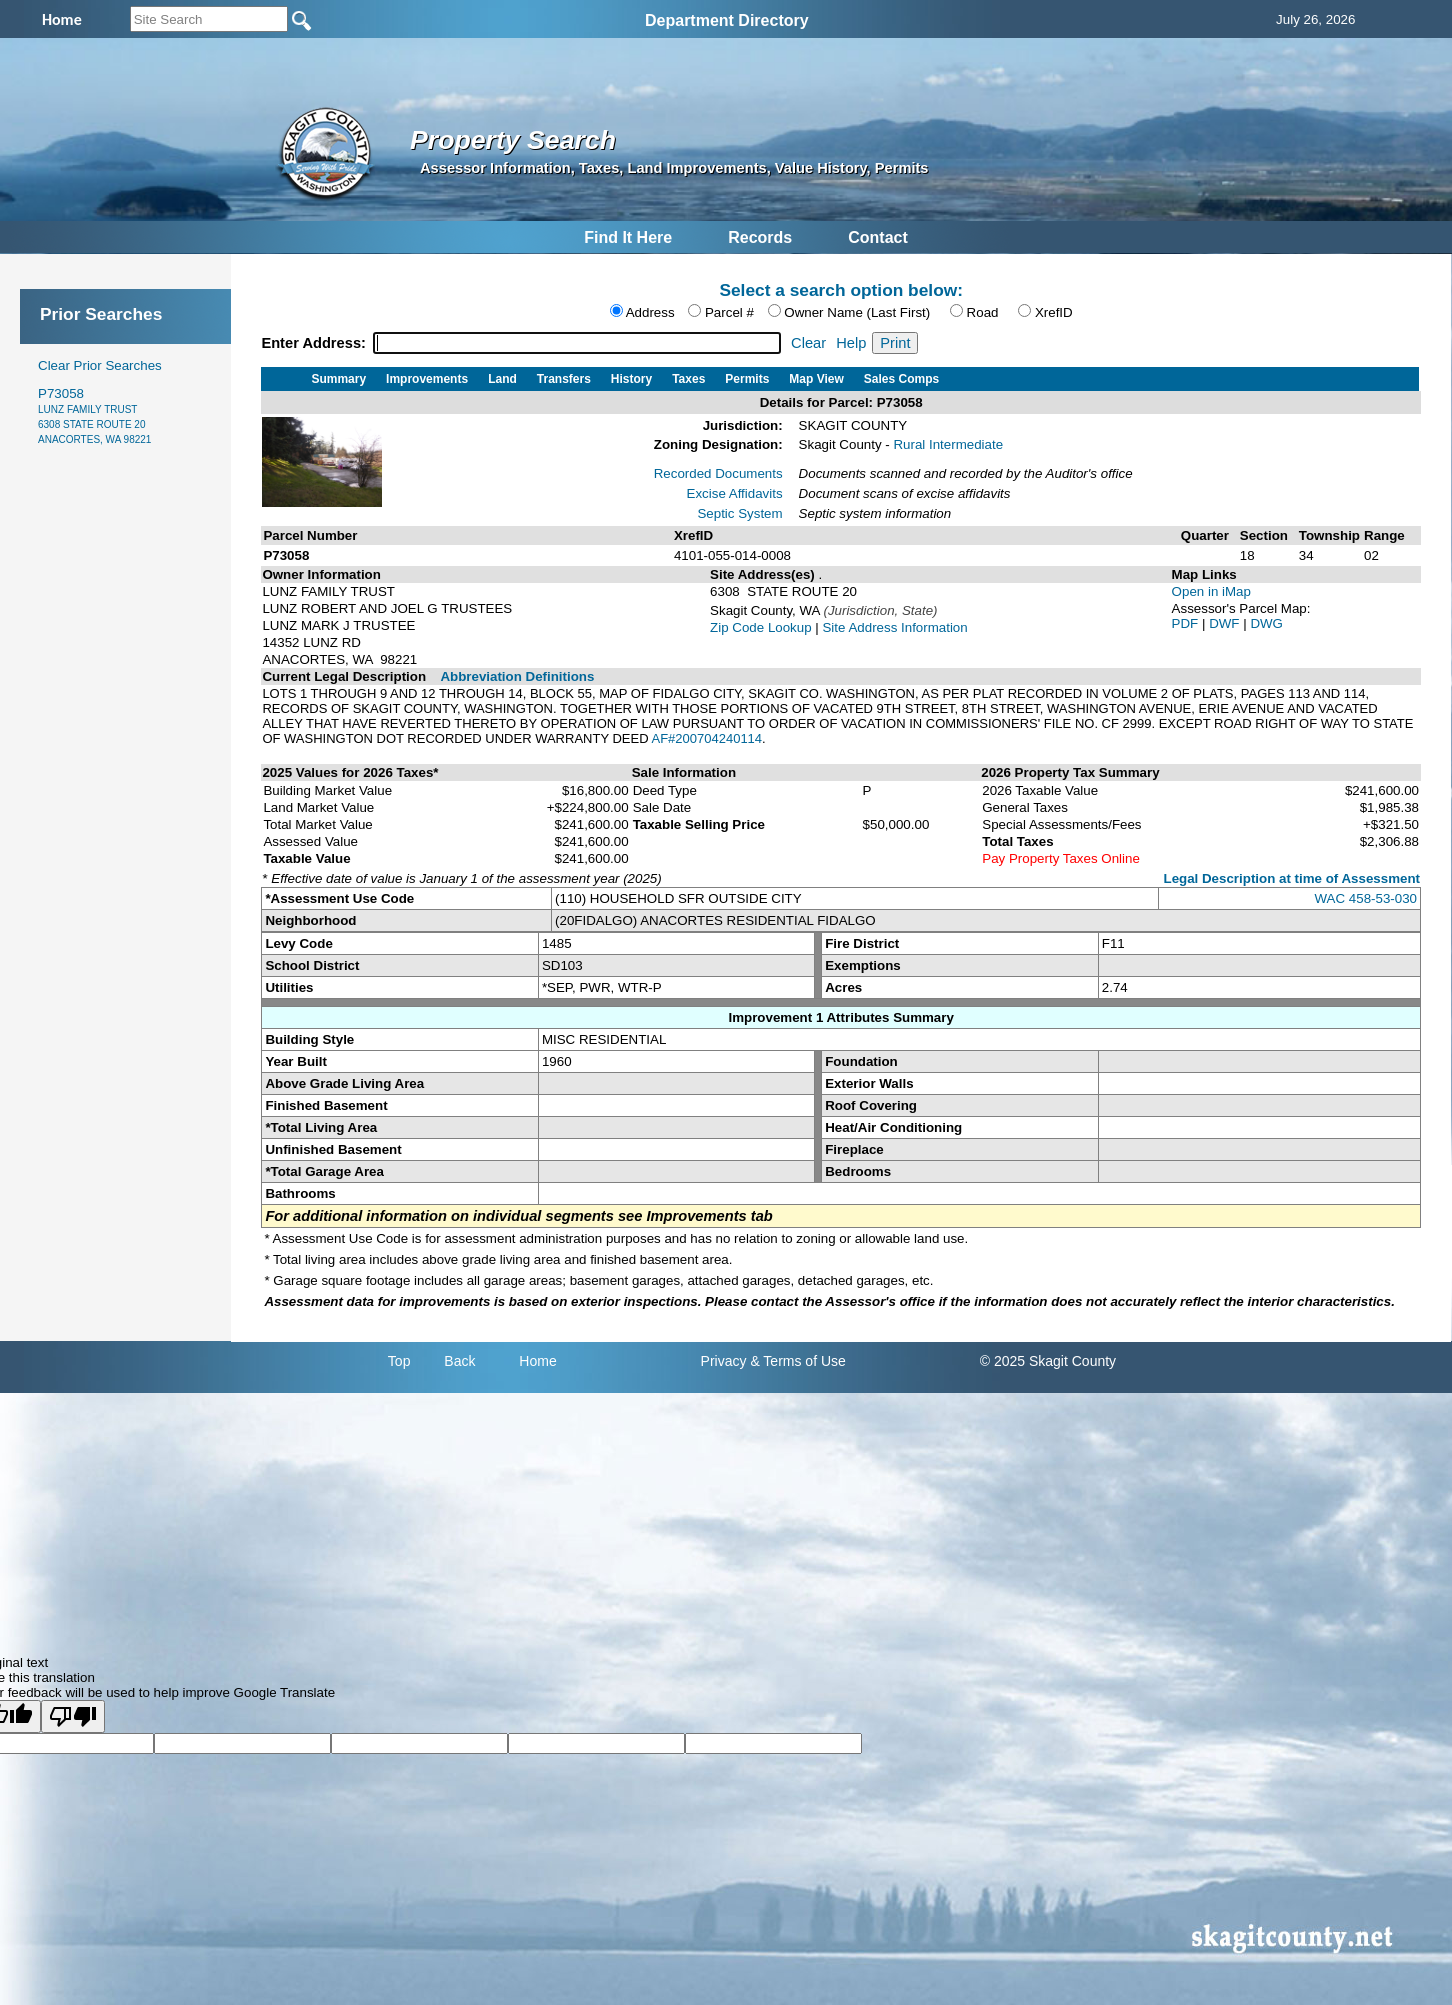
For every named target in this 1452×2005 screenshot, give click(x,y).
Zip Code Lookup (761, 627)
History (631, 379)
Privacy (724, 1361)
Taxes (688, 379)
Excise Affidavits (735, 493)
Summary (338, 379)
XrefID (1054, 312)
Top (399, 1361)
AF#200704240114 (706, 738)
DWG (1266, 623)
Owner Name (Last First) (857, 312)
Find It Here (628, 237)
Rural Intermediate (948, 444)
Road (983, 312)
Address (650, 312)
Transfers (564, 379)
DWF (1226, 623)
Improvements (427, 379)
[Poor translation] (73, 1716)
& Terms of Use (797, 1361)
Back (459, 1361)
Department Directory (727, 20)
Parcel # (729, 312)
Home (537, 1361)
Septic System (739, 513)
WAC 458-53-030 (1366, 898)
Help (851, 343)
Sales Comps (901, 379)
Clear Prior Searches (100, 365)
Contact (878, 237)
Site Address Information (894, 627)
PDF (1187, 623)
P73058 (94, 415)
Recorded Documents (718, 473)
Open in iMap (1211, 591)
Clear (808, 343)
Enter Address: (315, 343)
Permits (747, 379)
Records (760, 237)
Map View (816, 379)
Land (502, 379)
